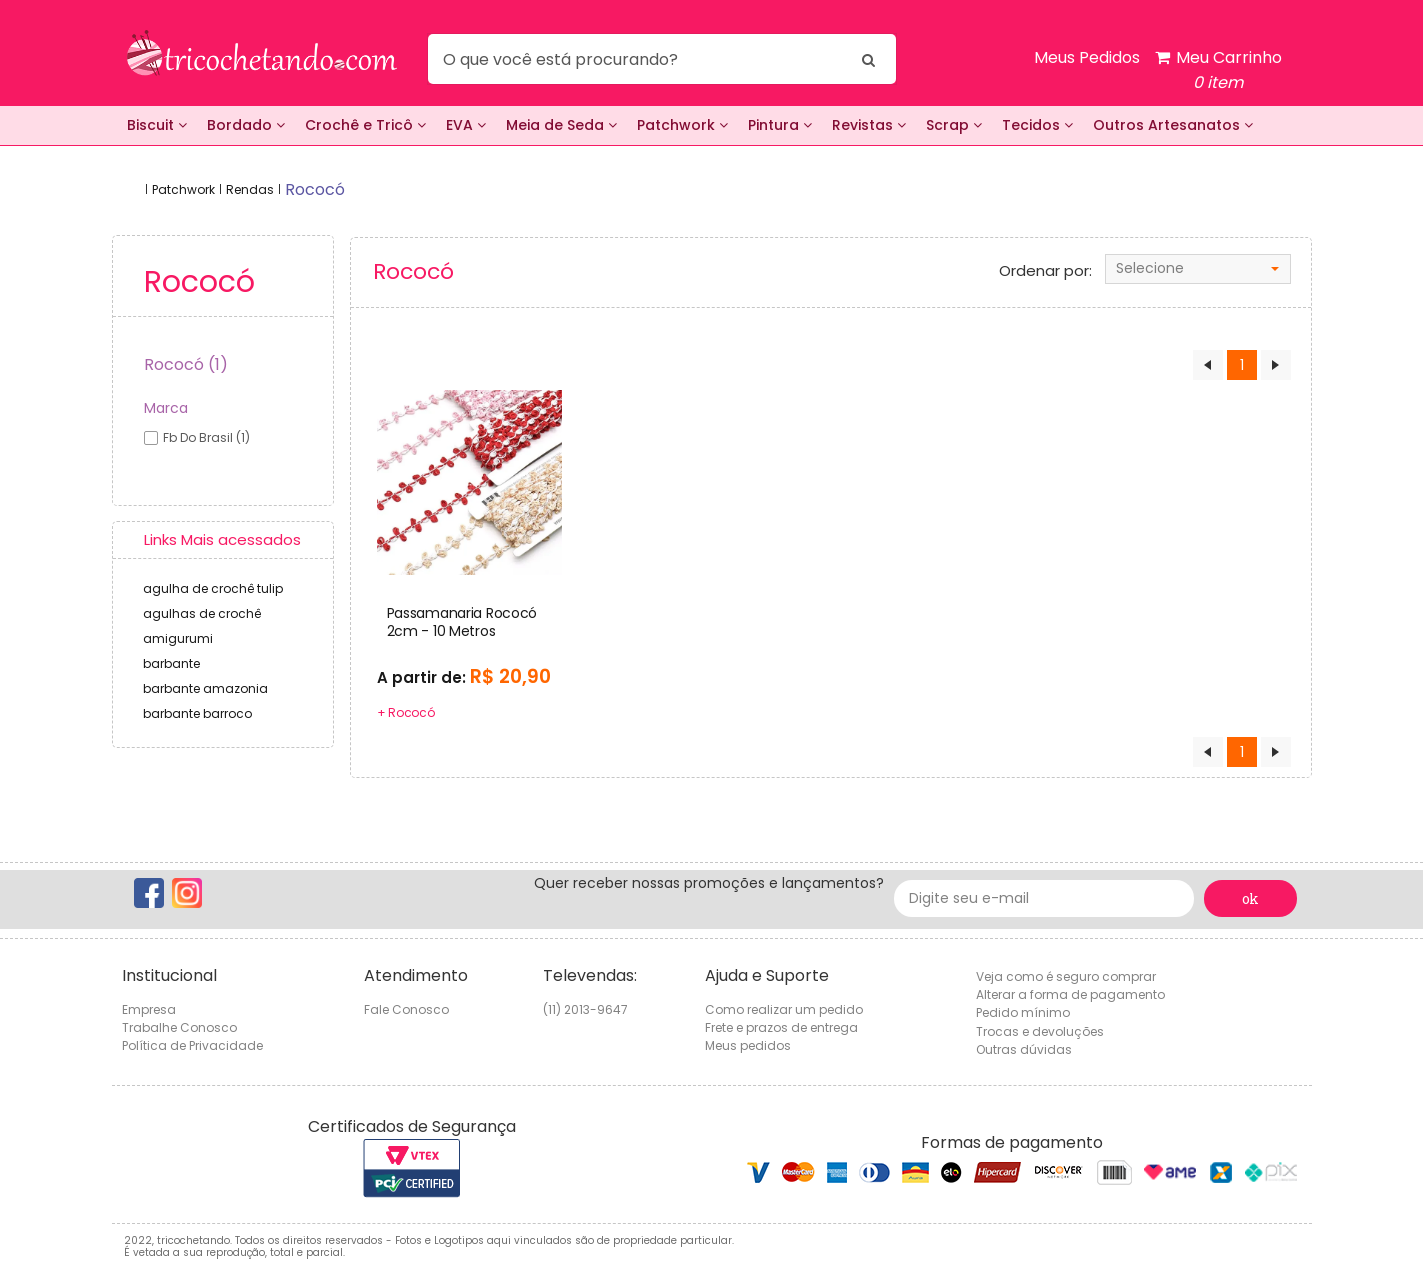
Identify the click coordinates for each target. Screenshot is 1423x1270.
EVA (466, 125)
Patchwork (682, 125)
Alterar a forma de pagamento (1070, 994)
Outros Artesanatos (1173, 125)
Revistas (869, 125)
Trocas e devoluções (1040, 1031)
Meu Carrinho (1218, 70)
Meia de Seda (561, 125)
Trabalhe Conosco (179, 1027)
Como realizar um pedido (784, 1009)
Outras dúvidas (1024, 1049)
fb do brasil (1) (206, 437)
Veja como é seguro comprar (1066, 976)
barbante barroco (197, 713)
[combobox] (1198, 269)
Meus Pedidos (1087, 57)
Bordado (246, 125)
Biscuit (157, 125)
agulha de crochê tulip (213, 588)
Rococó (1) (186, 364)
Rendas (250, 189)
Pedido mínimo (1023, 1012)
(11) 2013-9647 (585, 1009)
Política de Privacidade (192, 1045)
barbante (171, 663)
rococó (315, 189)
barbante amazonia (205, 688)
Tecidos (1037, 125)
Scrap (954, 125)
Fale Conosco (406, 1009)
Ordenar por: (1045, 271)
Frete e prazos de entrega (781, 1027)
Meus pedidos (748, 1045)
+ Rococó (406, 712)
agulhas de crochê (202, 613)
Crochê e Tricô (365, 125)
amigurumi (178, 638)
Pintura (780, 125)
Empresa (149, 1009)
